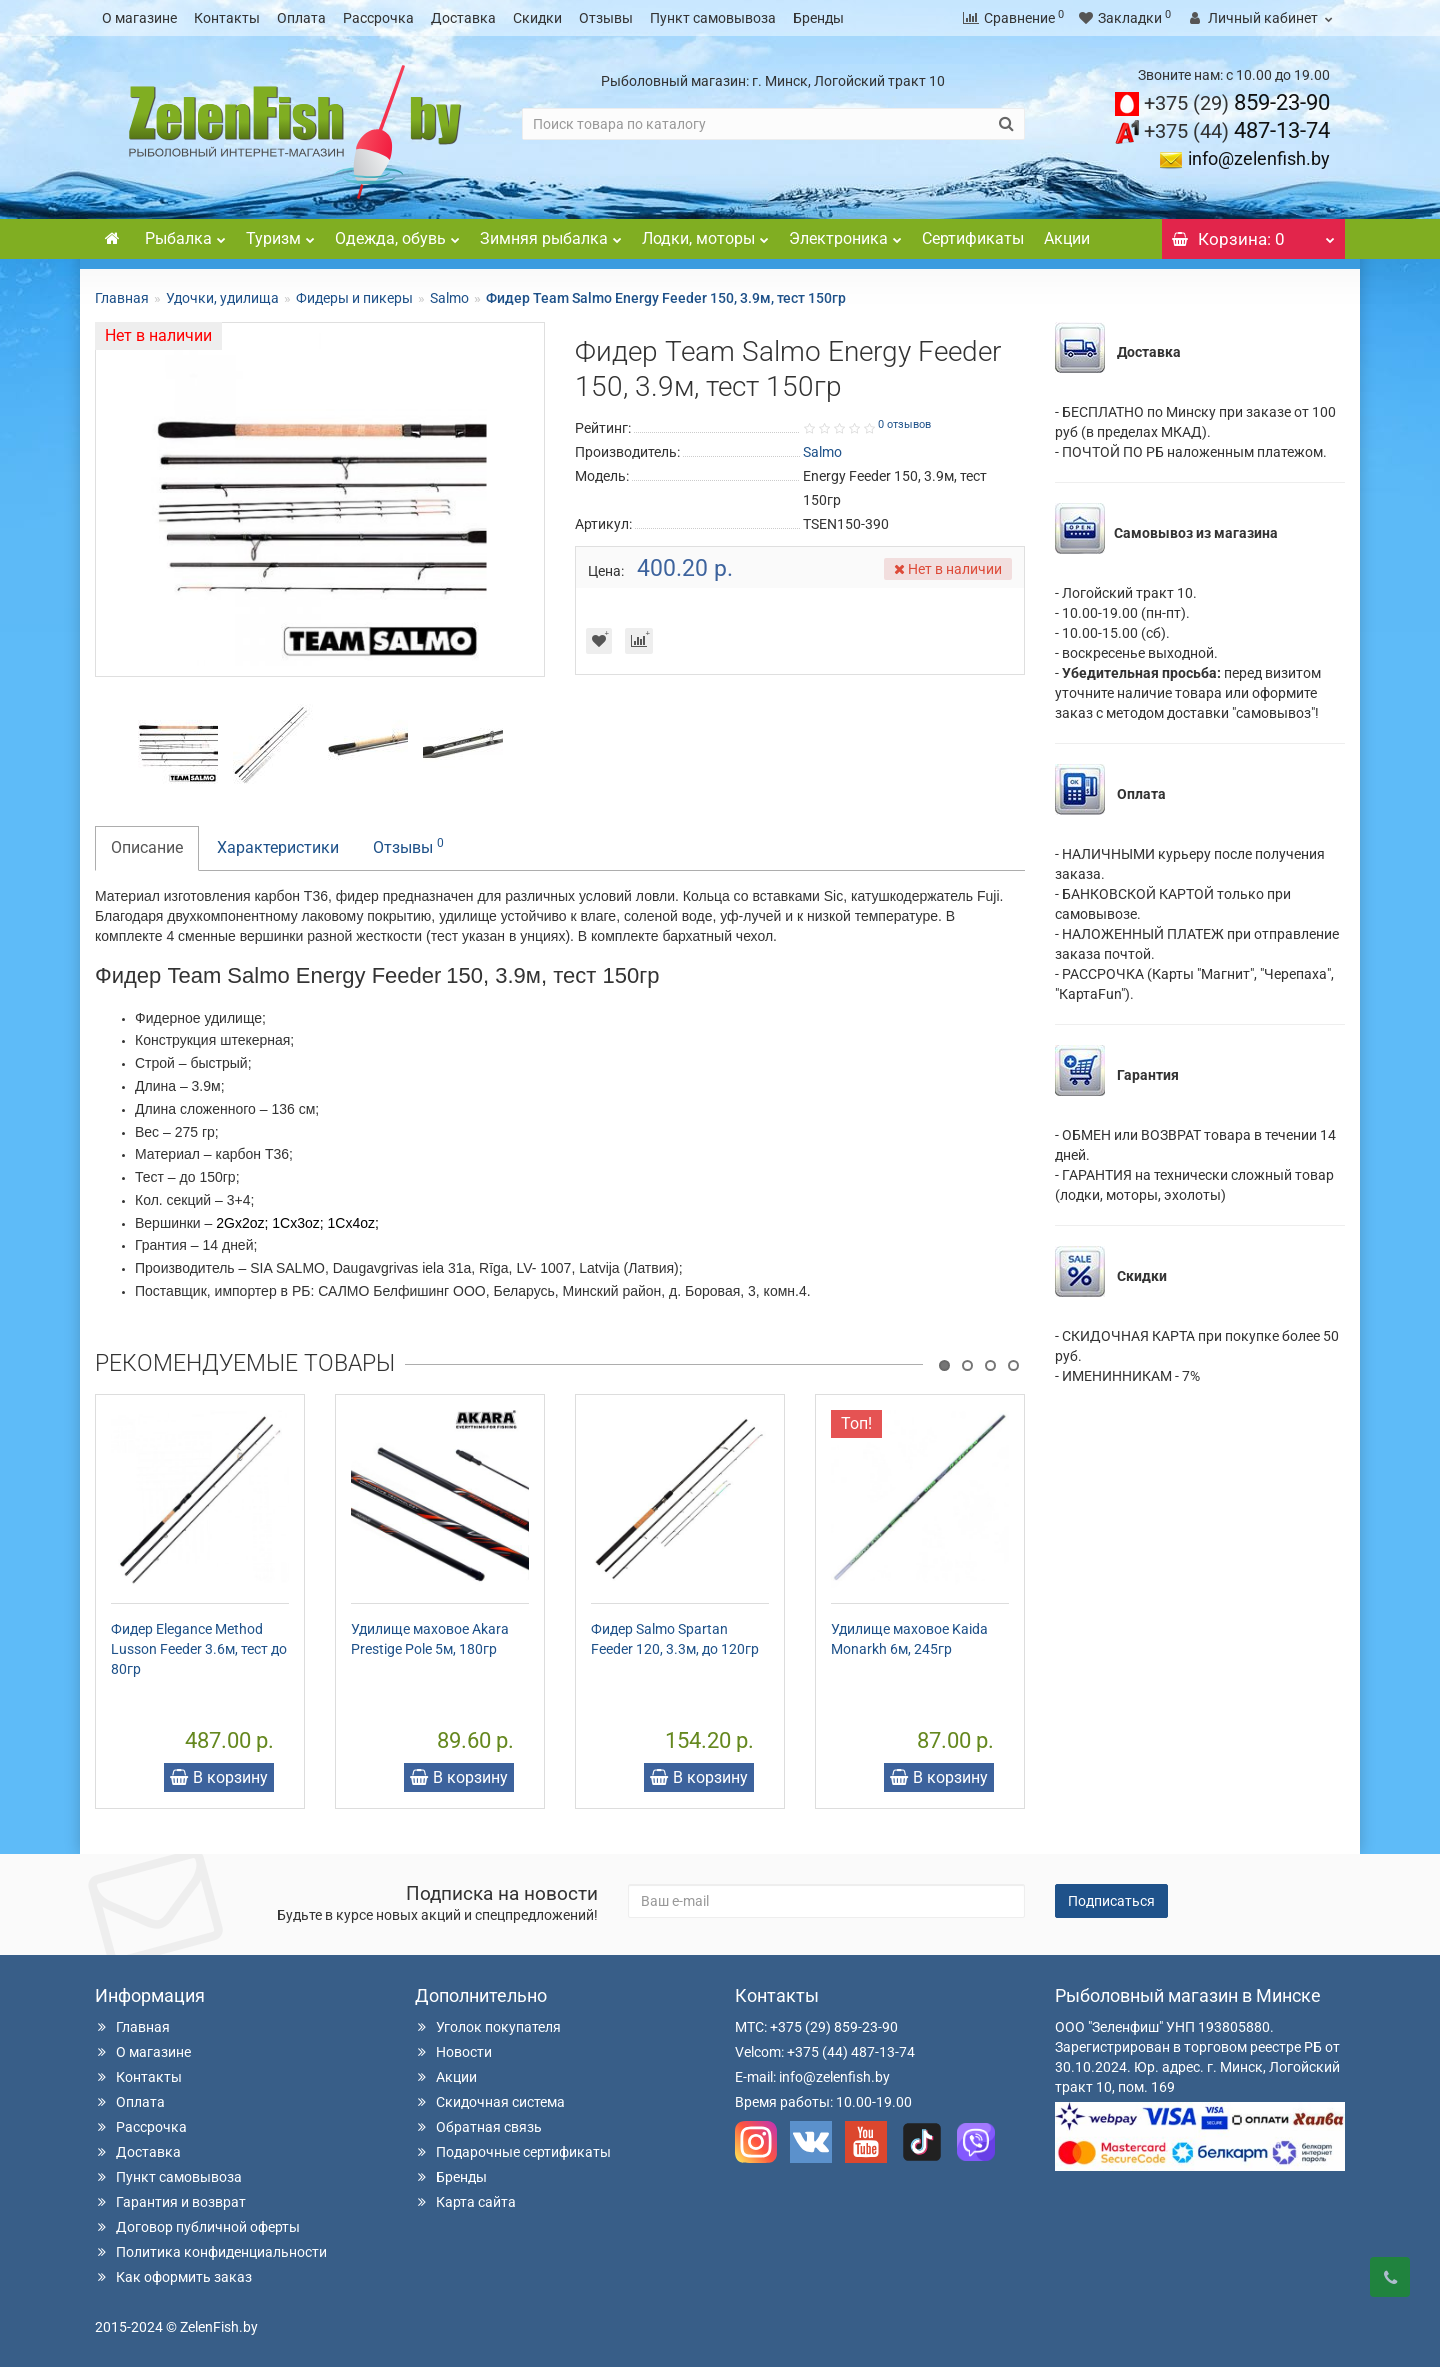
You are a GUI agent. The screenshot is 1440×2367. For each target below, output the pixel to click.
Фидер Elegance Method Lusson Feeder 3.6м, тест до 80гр (199, 1649)
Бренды (818, 18)
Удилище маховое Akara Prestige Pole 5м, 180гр (430, 1639)
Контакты (227, 18)
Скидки (537, 18)
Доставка (463, 18)
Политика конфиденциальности (211, 2252)
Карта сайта (465, 2202)
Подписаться (1111, 1901)
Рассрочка (378, 18)
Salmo (449, 298)
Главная (122, 298)
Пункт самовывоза (713, 18)
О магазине (139, 18)
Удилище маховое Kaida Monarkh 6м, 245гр (909, 1639)
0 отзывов (904, 424)
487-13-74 (1237, 130)
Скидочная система (490, 2102)
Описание (147, 847)
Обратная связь (478, 2127)
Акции (1067, 238)
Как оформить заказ (173, 2277)
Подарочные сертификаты (513, 2152)
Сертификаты (973, 238)
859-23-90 (1237, 102)
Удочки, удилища (222, 298)
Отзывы (606, 18)
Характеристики (278, 847)
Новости (453, 2052)
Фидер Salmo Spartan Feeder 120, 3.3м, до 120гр (675, 1639)
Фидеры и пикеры (354, 298)
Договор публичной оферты (197, 2227)
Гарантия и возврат (170, 2202)
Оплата (301, 18)
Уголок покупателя (488, 2027)
